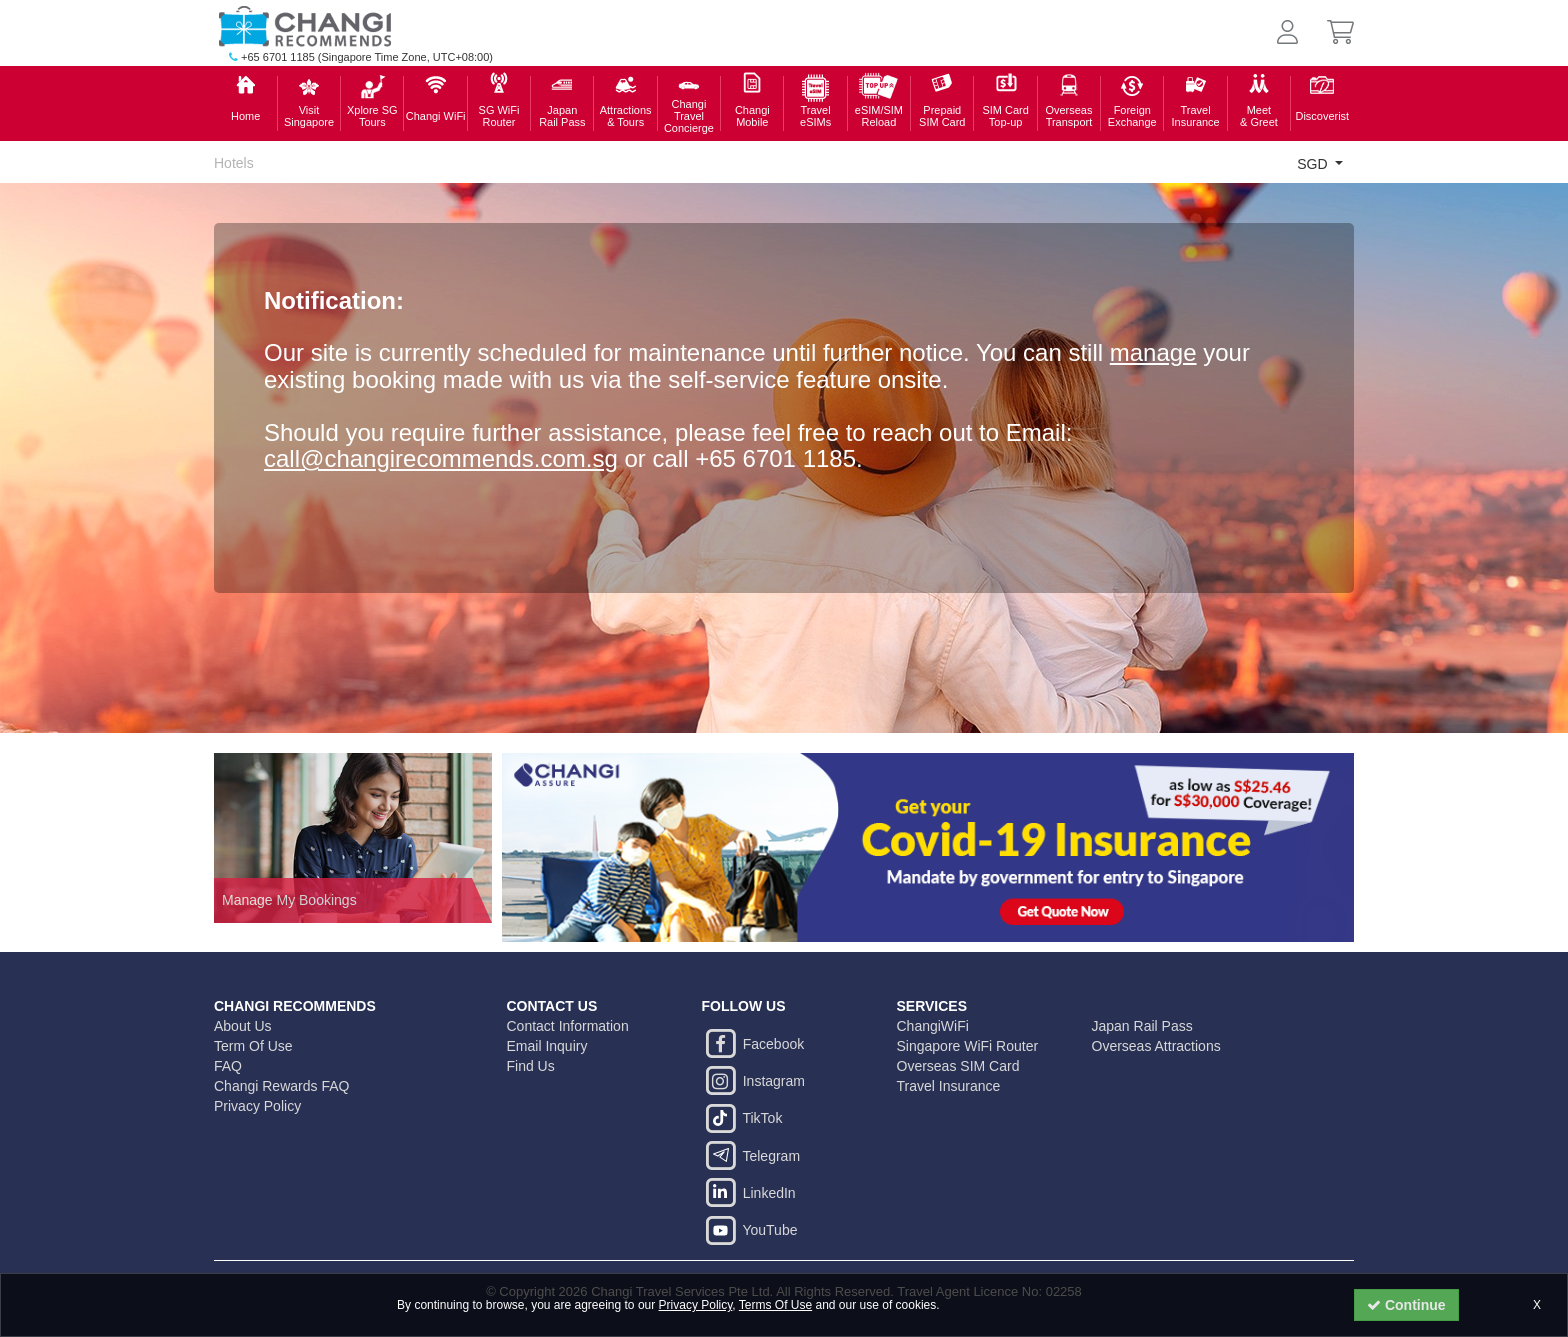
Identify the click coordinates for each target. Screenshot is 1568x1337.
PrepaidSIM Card (942, 116)
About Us (243, 1026)
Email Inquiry (547, 1046)
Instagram (753, 1081)
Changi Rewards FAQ (281, 1086)
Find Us (531, 1066)
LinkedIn (749, 1193)
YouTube (750, 1230)
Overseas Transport (1068, 116)
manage (1153, 352)
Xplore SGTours (372, 116)
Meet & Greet (1259, 116)
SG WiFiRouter (499, 116)
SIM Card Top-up (1005, 116)
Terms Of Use (775, 1305)
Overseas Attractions (1156, 1046)
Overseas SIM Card (958, 1066)
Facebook (753, 1044)
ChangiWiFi (933, 1026)
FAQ (228, 1066)
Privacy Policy (696, 1305)
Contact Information (568, 1026)
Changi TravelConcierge (689, 116)
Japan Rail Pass (562, 116)
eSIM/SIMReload (879, 116)
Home (245, 116)
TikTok (742, 1118)
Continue (1406, 1305)
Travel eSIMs (815, 116)
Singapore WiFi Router (968, 1046)
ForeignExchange (1132, 116)
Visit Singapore (309, 116)
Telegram (751, 1156)
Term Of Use (253, 1046)
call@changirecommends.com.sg (441, 458)
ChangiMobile (752, 116)
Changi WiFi (436, 116)
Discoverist (1322, 116)
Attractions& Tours (626, 116)
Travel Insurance (1195, 116)
